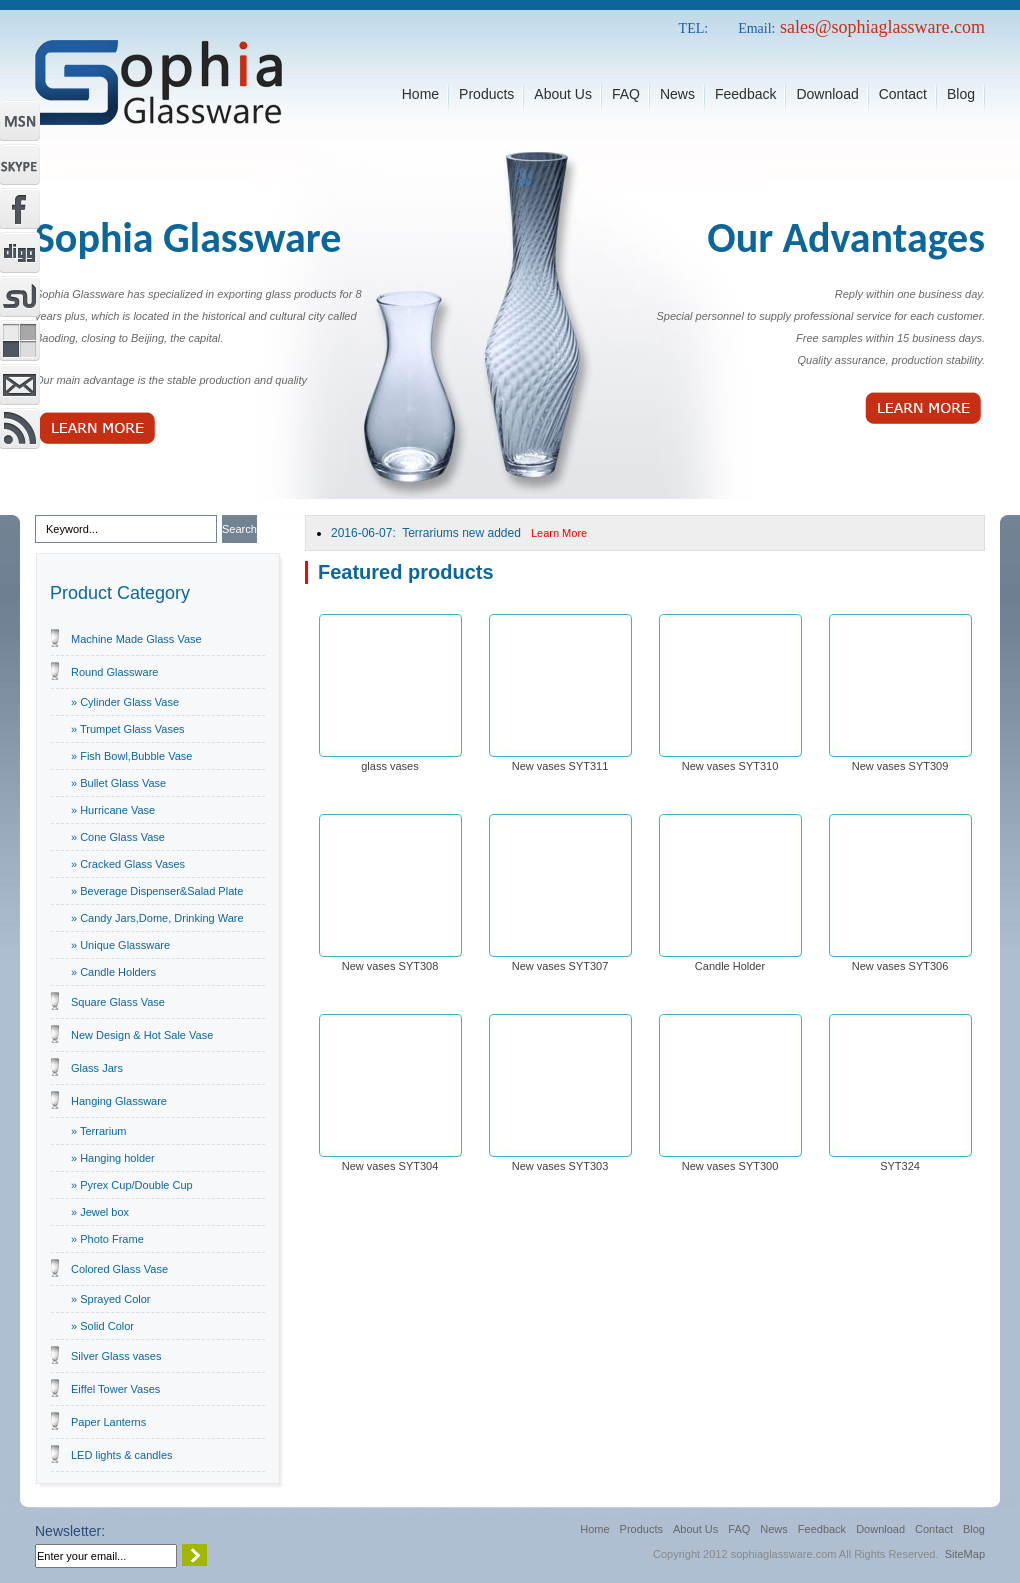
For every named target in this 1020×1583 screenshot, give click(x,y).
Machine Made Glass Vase (136, 639)
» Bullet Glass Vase (118, 783)
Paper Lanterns (108, 1422)
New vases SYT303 (560, 1166)
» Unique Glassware (120, 945)
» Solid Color (102, 1326)
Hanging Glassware (119, 1101)
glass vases (389, 766)
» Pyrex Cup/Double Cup (132, 1185)
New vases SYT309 (900, 766)
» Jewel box (100, 1212)
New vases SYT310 (730, 766)
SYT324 (900, 1166)
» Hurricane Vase (113, 810)
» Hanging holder (113, 1158)
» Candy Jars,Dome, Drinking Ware (157, 918)
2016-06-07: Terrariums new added (459, 533)
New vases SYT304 (390, 1166)
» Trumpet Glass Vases (128, 729)
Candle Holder (730, 966)
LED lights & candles (122, 1455)
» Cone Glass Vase (118, 837)
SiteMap (965, 1554)
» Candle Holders (113, 972)
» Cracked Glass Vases (128, 864)
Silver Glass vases (116, 1356)
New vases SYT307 (560, 966)
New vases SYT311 (560, 766)
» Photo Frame (107, 1239)
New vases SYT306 (900, 966)
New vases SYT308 (390, 966)
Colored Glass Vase (119, 1269)
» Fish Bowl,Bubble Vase (131, 756)
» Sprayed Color (111, 1299)
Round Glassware (114, 672)
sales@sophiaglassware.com (882, 27)
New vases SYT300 (730, 1166)
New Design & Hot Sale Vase (142, 1035)
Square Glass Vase (118, 1002)
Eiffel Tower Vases (115, 1389)
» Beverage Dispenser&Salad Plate (157, 891)
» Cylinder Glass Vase (125, 702)
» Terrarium (98, 1131)
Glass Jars (97, 1068)
